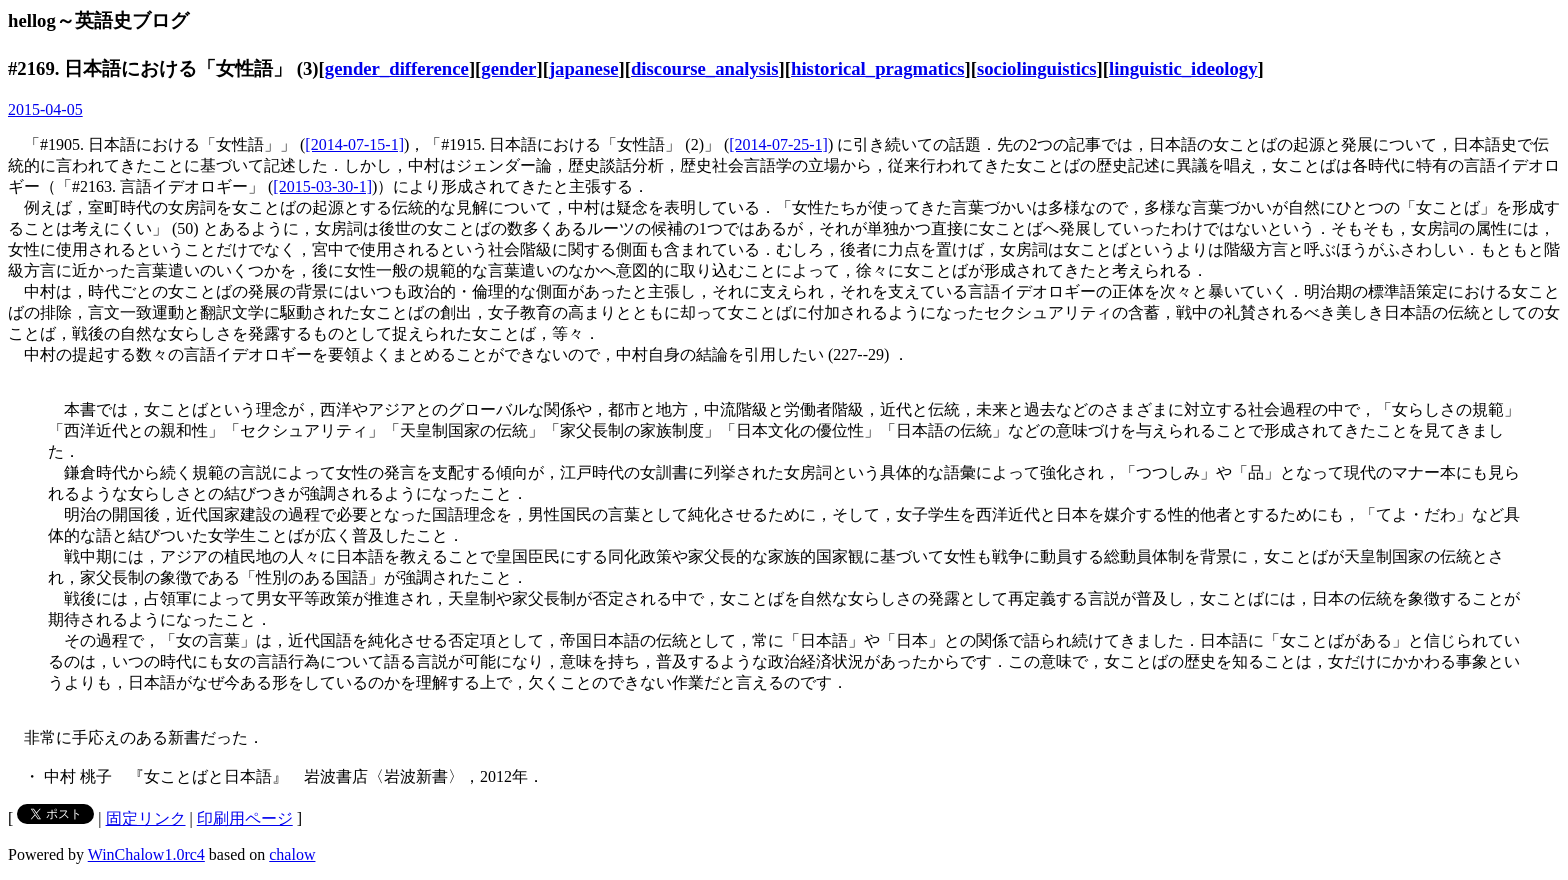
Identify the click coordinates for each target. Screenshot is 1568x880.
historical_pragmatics (878, 68)
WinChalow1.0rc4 (146, 854)
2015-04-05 (45, 109)
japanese (584, 68)
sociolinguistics (1037, 68)
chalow (292, 854)
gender (508, 68)
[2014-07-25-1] (778, 144)
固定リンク (146, 818)
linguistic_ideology (1183, 68)
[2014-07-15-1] (354, 144)
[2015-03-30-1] (322, 186)
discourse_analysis (705, 68)
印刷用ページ (245, 818)
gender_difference (397, 68)
